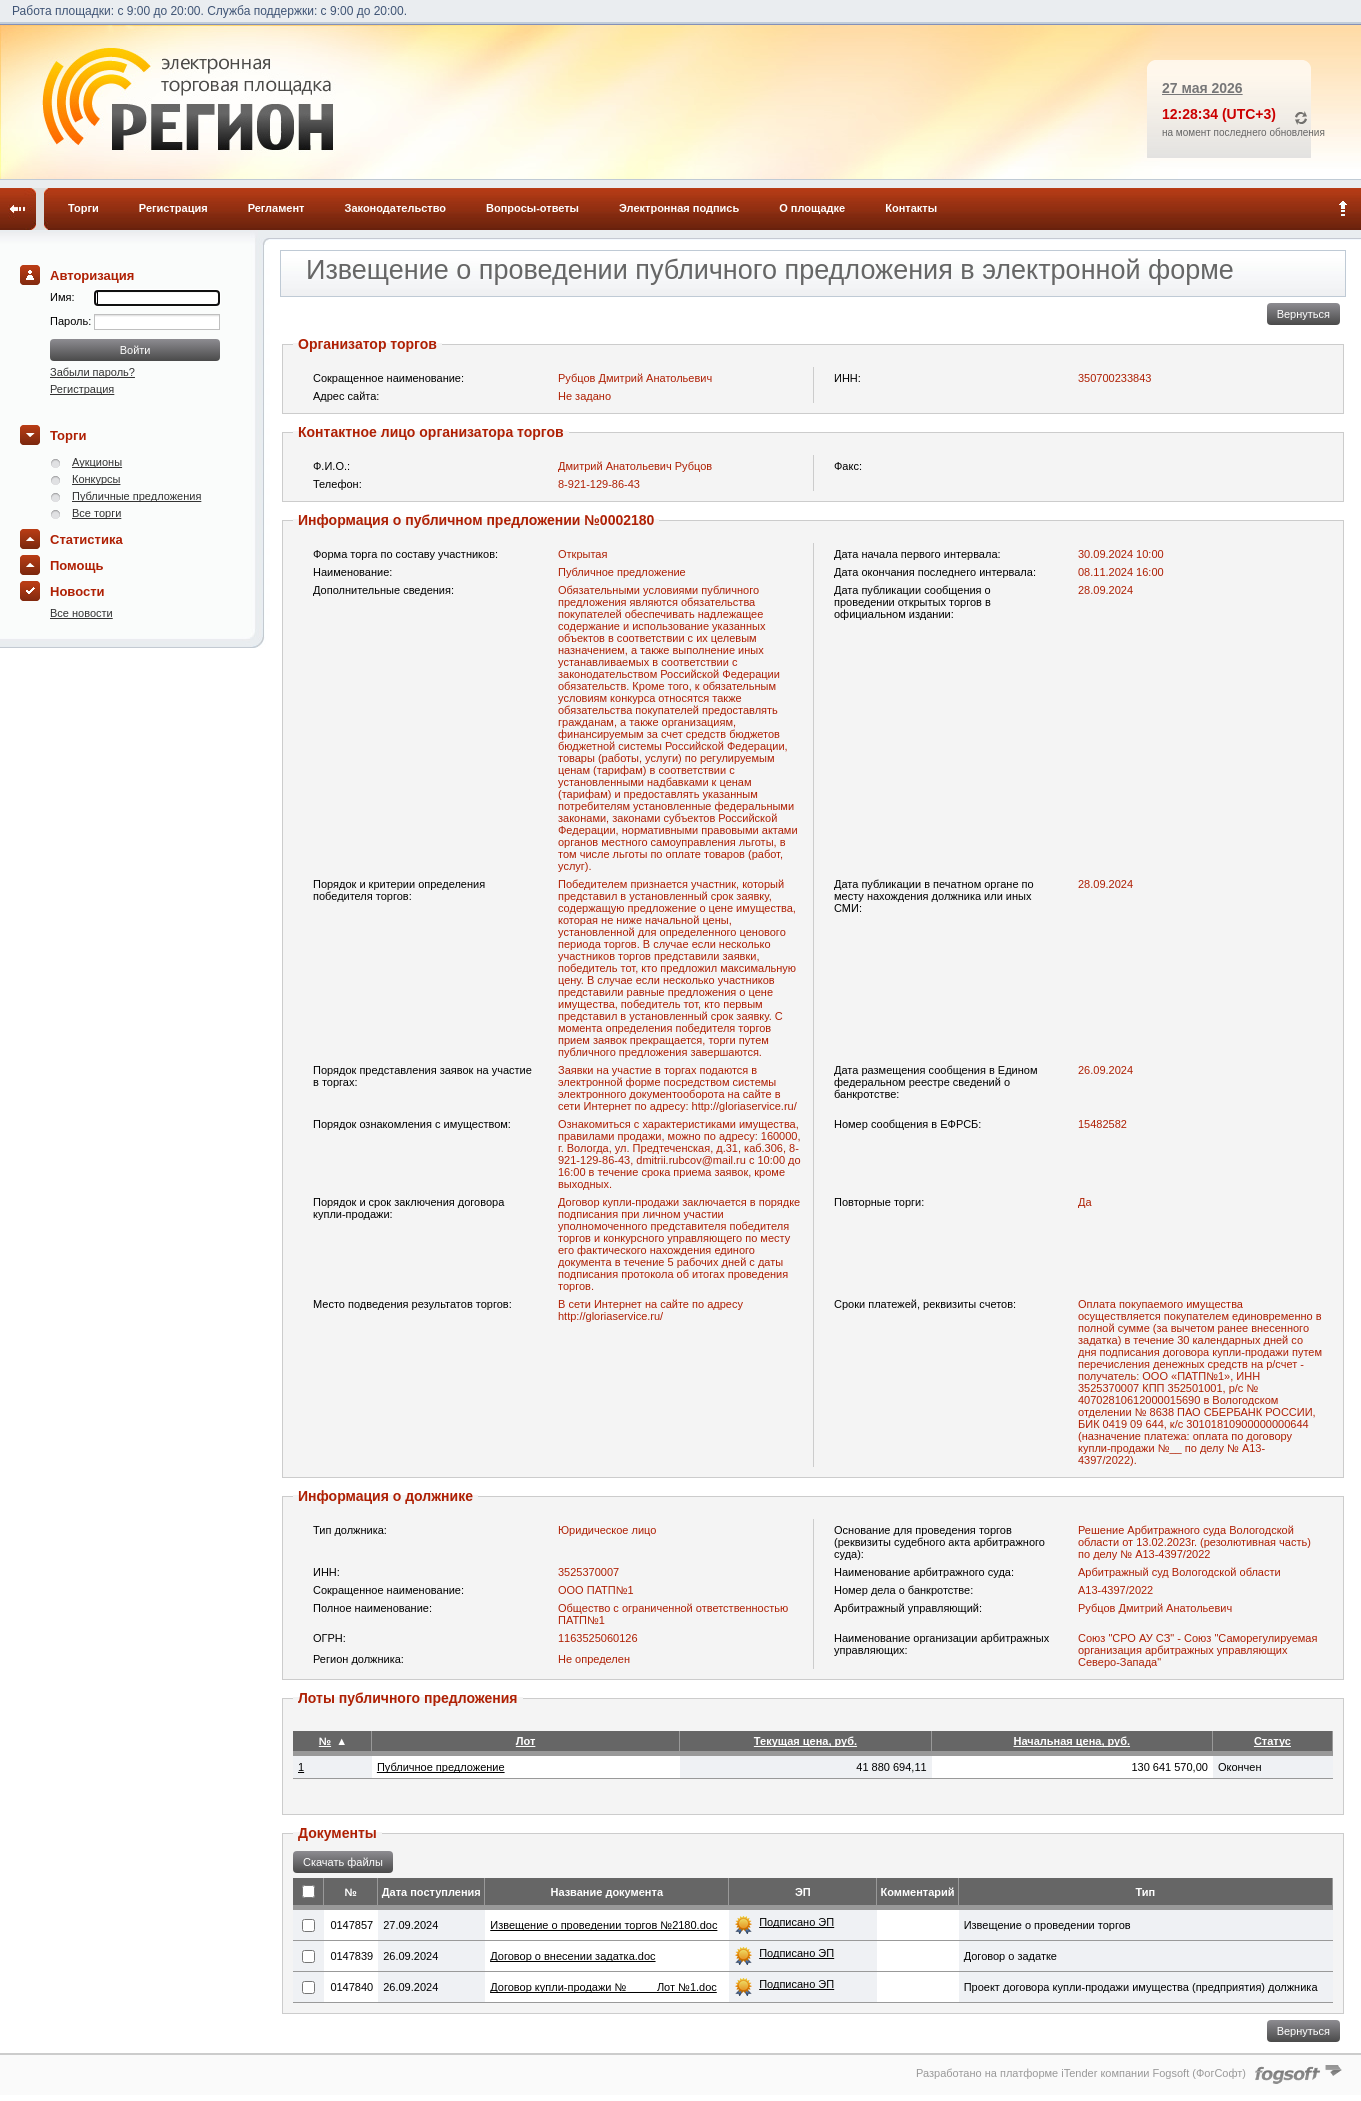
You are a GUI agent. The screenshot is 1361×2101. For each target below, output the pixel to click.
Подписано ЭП (796, 1922)
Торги (83, 208)
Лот (526, 1741)
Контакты (911, 208)
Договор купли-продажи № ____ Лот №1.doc (603, 1987)
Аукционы (97, 462)
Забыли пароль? (92, 372)
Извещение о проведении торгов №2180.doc (603, 1925)
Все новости (81, 613)
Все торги (96, 513)
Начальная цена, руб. (1071, 1741)
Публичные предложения (136, 496)
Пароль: (72, 321)
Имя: (62, 297)
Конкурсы (96, 479)
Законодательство (396, 208)
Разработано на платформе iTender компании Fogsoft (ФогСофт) (1081, 2073)
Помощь (76, 565)
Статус (1272, 1741)
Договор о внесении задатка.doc (572, 1956)
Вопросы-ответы (532, 208)
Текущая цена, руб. (805, 1741)
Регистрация (173, 208)
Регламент (276, 208)
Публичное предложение (441, 1767)
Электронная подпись (679, 208)
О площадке (812, 208)
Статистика (86, 539)
